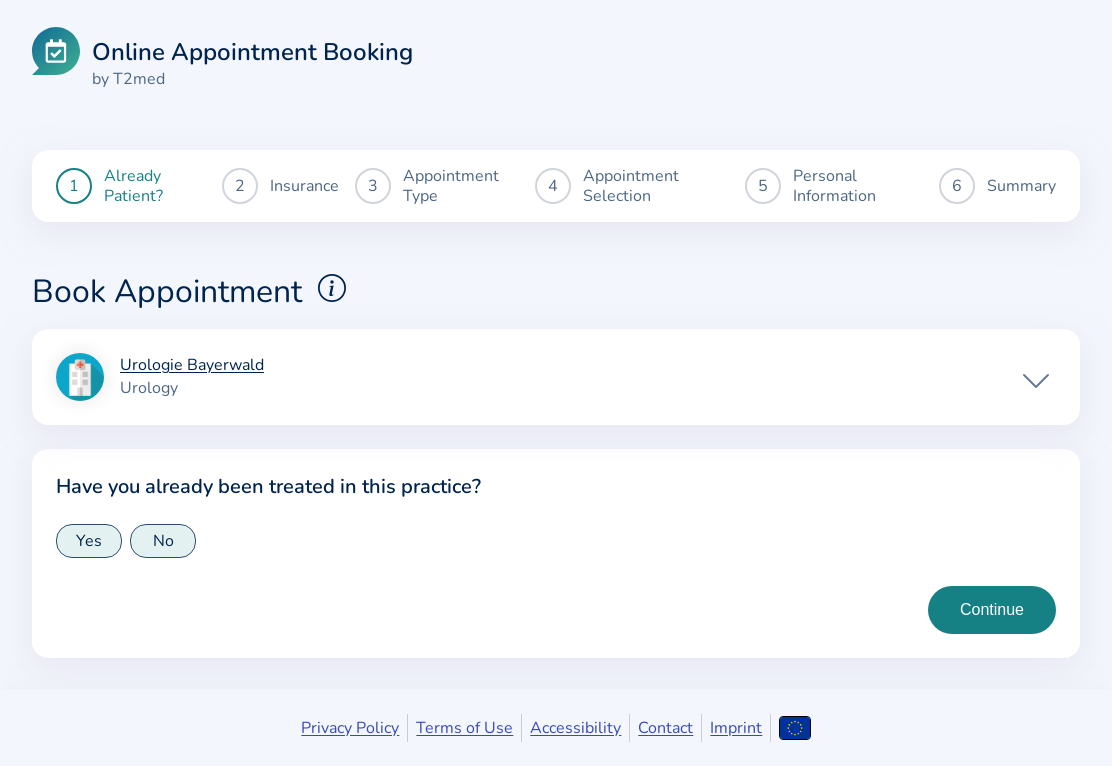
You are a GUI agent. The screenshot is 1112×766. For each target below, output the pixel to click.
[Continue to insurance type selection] (992, 610)
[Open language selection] (794, 728)
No (163, 541)
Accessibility (575, 728)
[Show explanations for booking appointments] (332, 288)
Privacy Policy (350, 728)
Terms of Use (464, 728)
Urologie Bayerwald (192, 366)
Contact (665, 728)
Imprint (736, 728)
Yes (89, 541)
